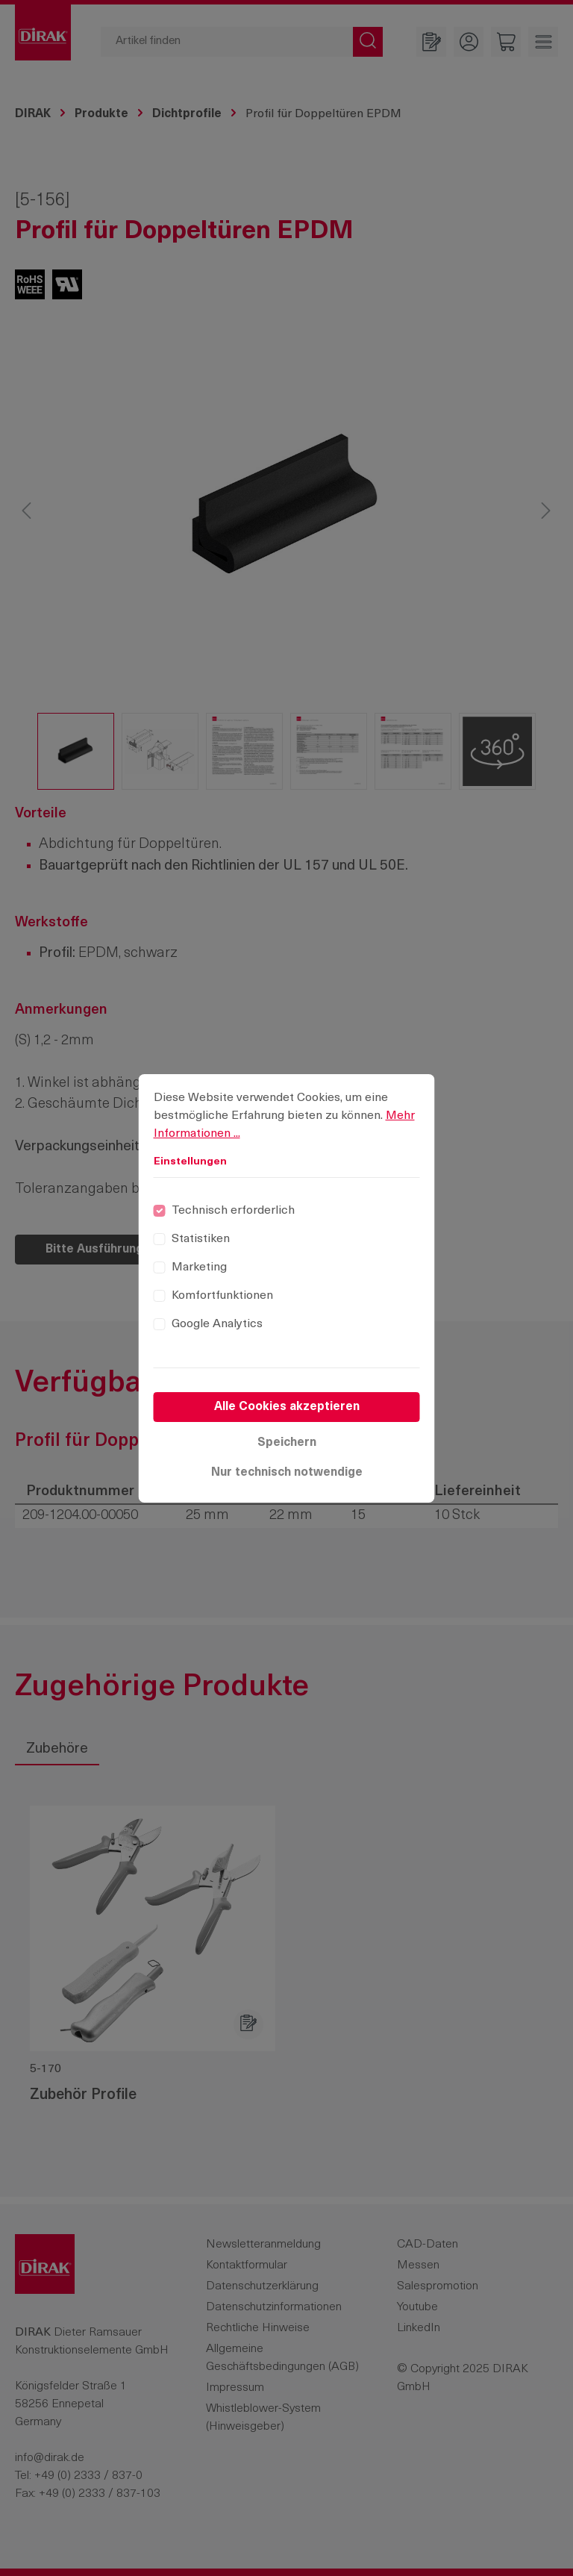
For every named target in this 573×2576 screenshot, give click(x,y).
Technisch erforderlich (233, 1211)
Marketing (199, 1267)
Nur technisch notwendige (287, 1473)
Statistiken (201, 1239)
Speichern (286, 1443)
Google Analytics (217, 1324)
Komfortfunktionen (222, 1296)
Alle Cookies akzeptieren (287, 1407)
